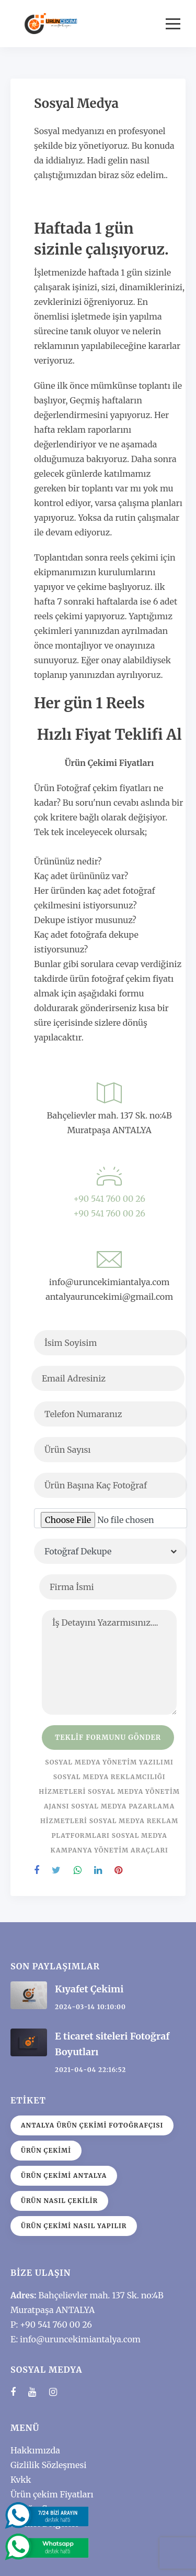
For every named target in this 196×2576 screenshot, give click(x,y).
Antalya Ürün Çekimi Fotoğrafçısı (92, 2125)
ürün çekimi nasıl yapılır (73, 2226)
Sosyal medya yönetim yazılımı (109, 1762)
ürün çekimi (46, 2150)
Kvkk (20, 2479)
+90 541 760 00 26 (109, 1198)
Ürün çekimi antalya (64, 2175)
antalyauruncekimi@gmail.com (109, 1296)
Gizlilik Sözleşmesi (48, 2465)
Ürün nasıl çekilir (59, 2201)
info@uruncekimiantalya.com (109, 1282)
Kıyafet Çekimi (89, 1989)
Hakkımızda (35, 2450)
